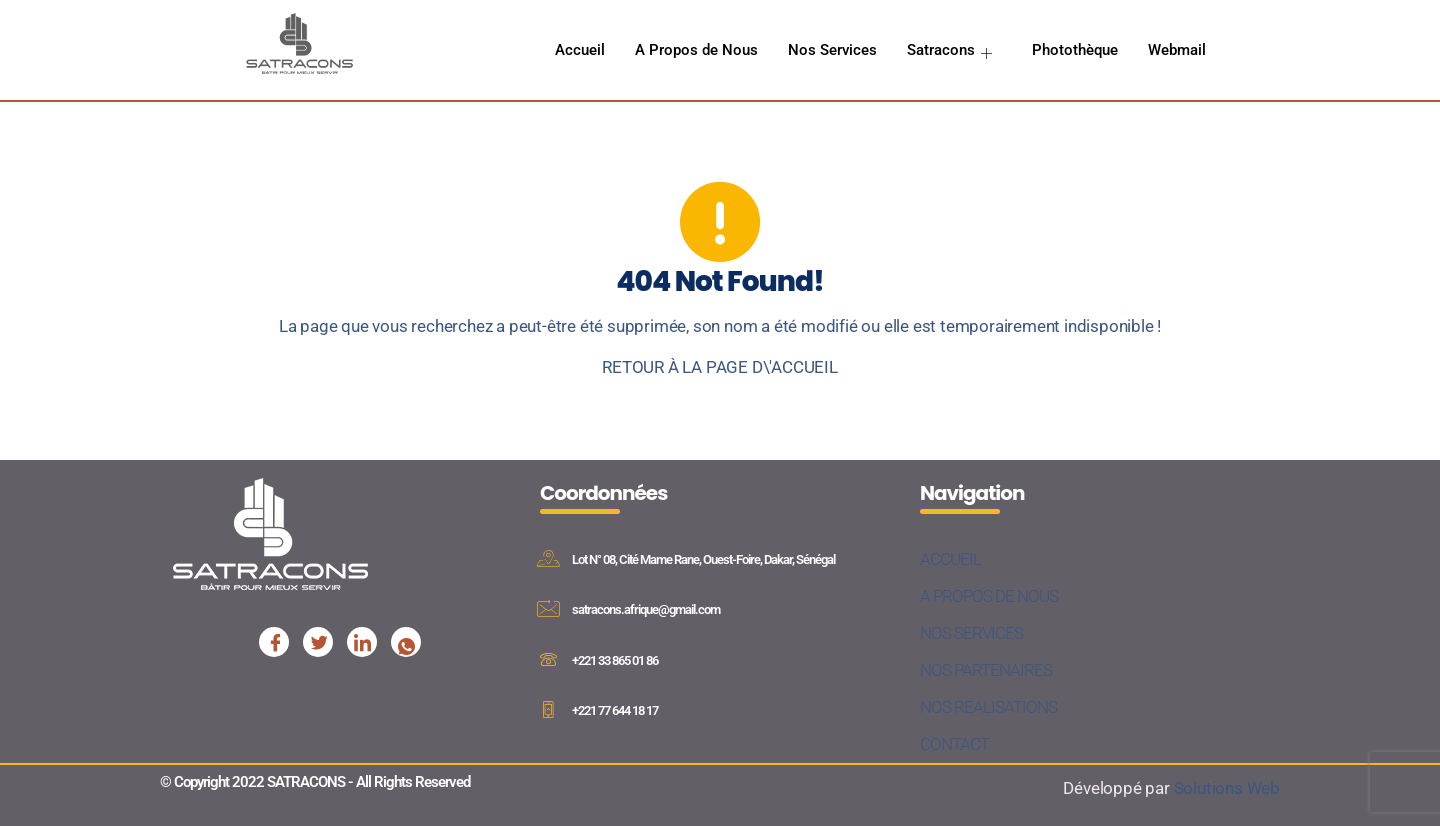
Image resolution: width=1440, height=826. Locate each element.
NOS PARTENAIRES (986, 670)
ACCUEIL (950, 559)
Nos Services (832, 50)
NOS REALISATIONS (988, 707)
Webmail (1177, 50)
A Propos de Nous (696, 50)
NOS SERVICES (971, 633)
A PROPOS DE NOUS (989, 596)
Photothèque (1075, 50)
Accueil (580, 50)
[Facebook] (274, 642)
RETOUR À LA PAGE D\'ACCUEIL (720, 367)
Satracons (951, 50)
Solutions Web (1227, 788)
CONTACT (954, 744)
